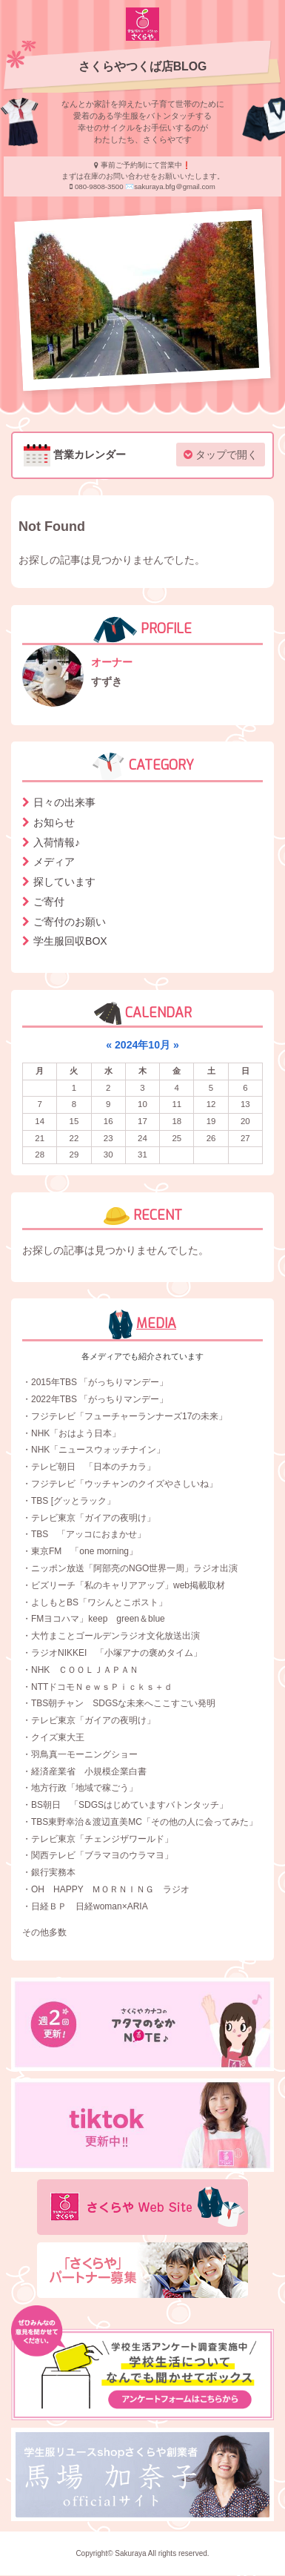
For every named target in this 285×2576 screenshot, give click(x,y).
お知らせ (54, 822)
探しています (64, 882)
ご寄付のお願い (69, 922)
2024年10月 (142, 1045)
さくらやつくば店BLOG (142, 66)
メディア (54, 862)
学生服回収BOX (70, 941)
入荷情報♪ (56, 842)
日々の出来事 (64, 802)
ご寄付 (48, 902)
